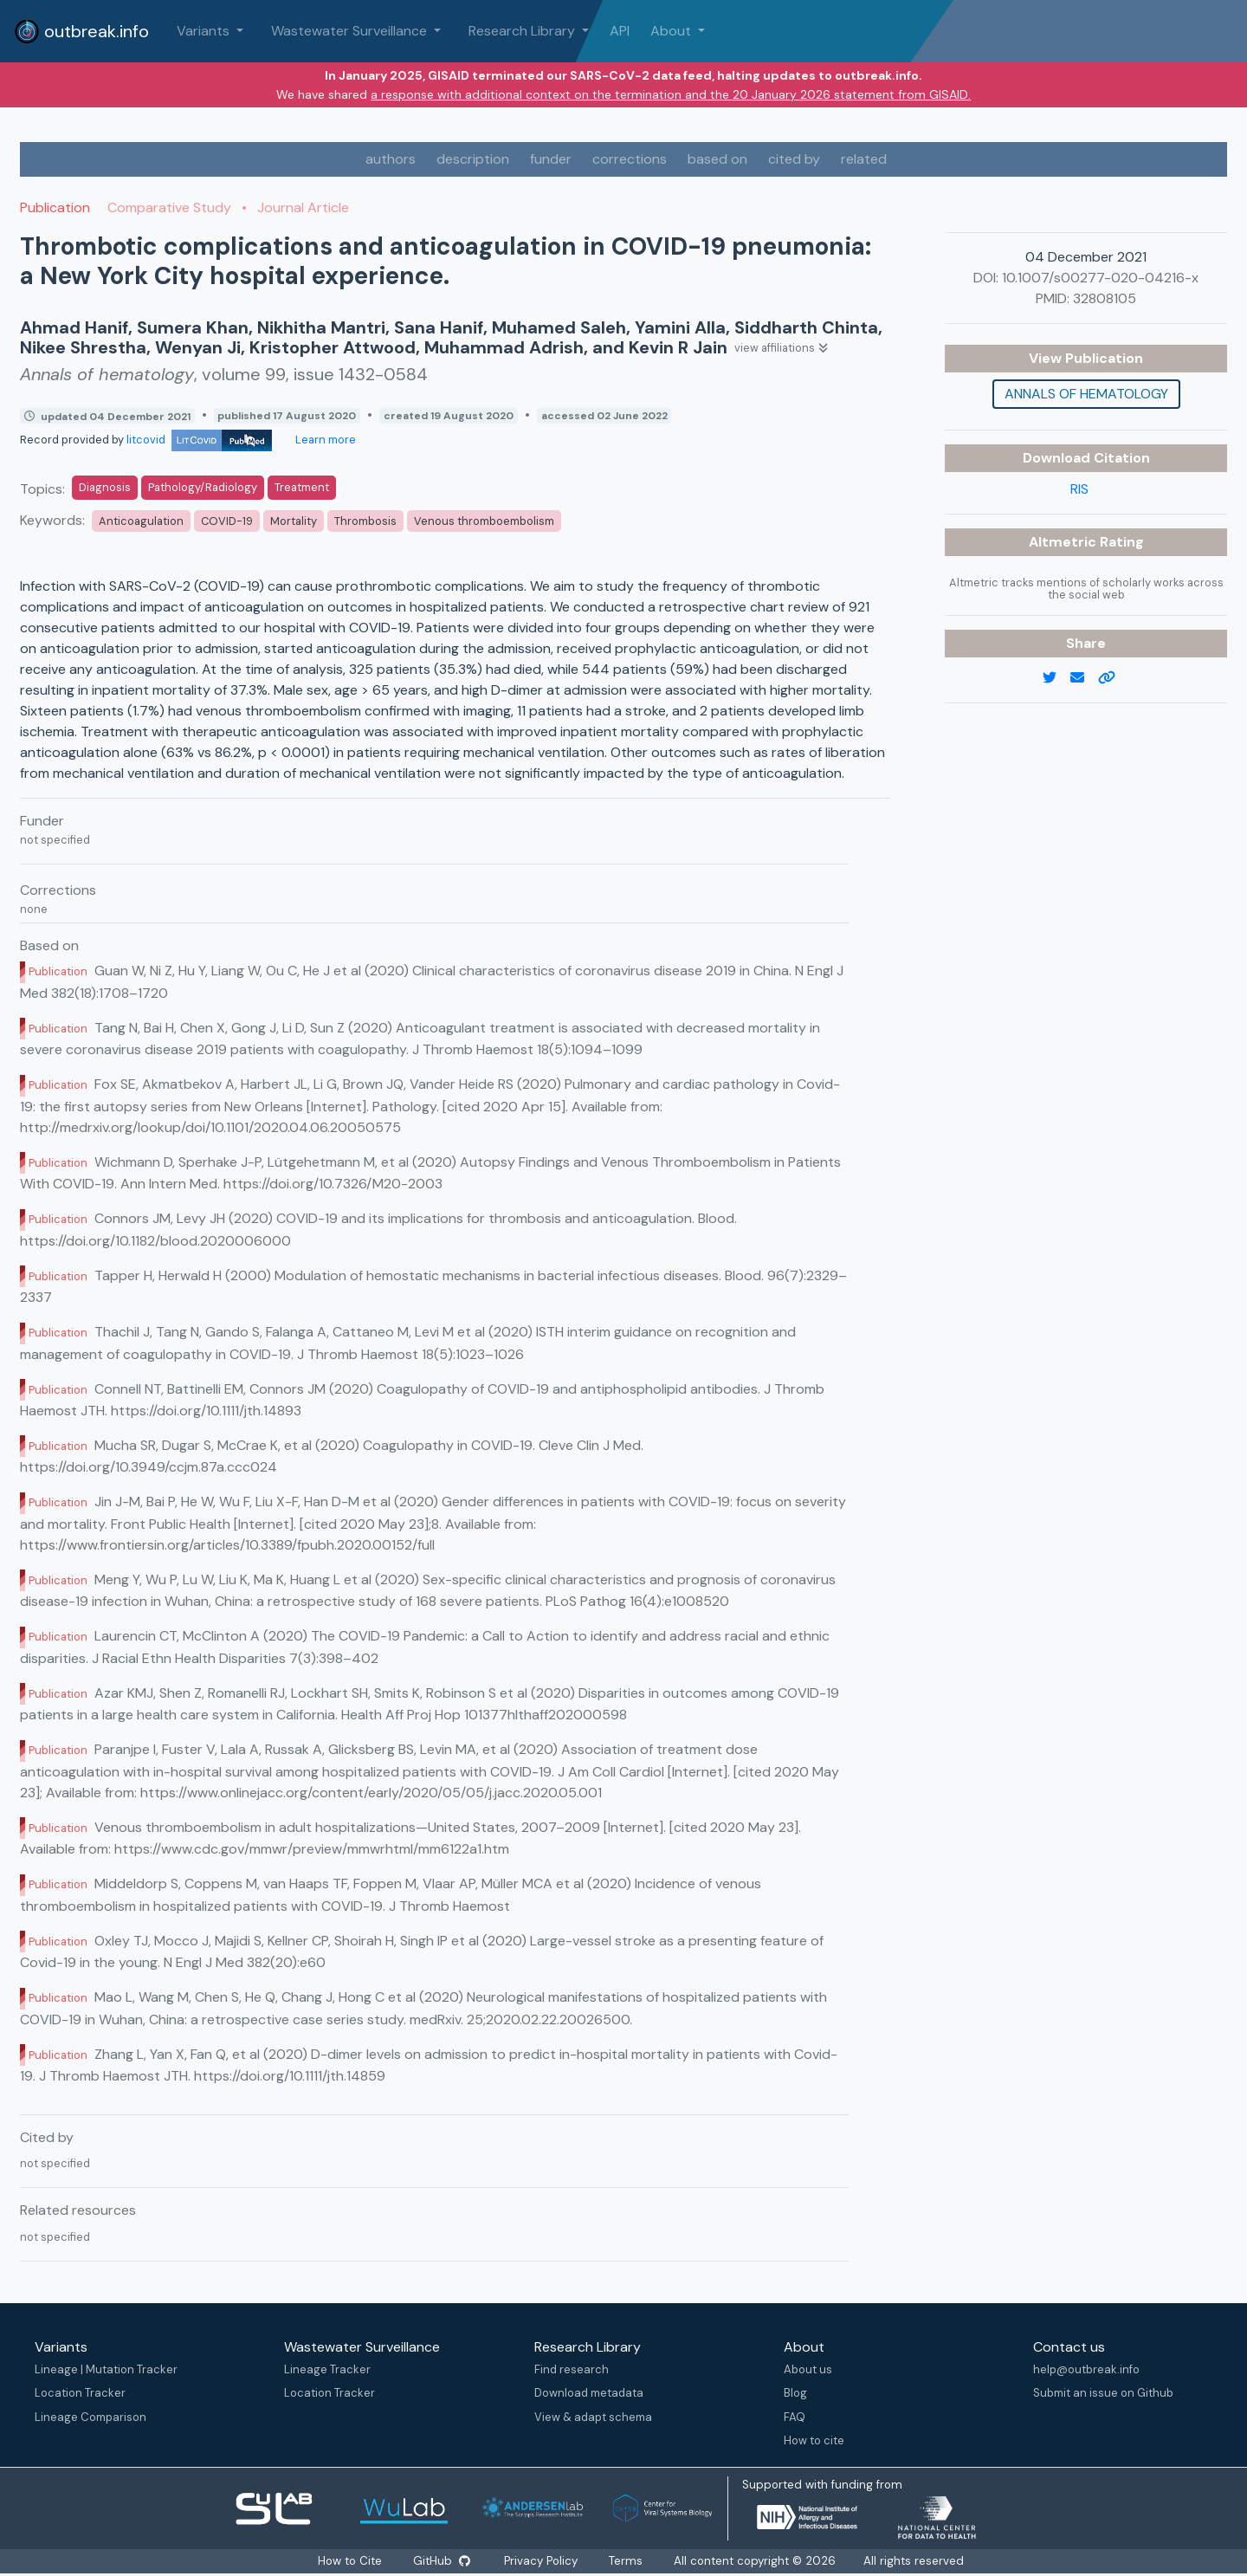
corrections (629, 159)
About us (808, 2369)
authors (390, 159)
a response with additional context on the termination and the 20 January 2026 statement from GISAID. (671, 94)
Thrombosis (365, 521)
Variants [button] (205, 31)
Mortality (293, 521)
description (472, 159)
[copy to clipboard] (1113, 678)
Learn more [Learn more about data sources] (324, 439)
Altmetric (1064, 542)
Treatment (302, 487)
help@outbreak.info (1086, 2369)
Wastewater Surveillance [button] (350, 31)
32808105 (1104, 298)
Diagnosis (105, 487)
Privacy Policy (541, 2560)
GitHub (441, 2560)
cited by (794, 159)
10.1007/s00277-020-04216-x (1100, 278)
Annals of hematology (1086, 394)
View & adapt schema (593, 2417)
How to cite (814, 2440)
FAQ (794, 2417)
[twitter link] (1056, 678)
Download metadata (588, 2392)
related (864, 159)
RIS (1079, 489)
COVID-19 (227, 521)
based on (717, 159)
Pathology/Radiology (202, 487)
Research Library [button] (523, 31)
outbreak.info (81, 31)
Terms (626, 2560)
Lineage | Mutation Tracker (106, 2369)
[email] (1084, 678)
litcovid (199, 439)
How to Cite (350, 2560)
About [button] (672, 31)
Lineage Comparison (90, 2417)
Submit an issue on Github (1103, 2392)
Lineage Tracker (327, 2369)
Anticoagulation (141, 521)
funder (551, 159)
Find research (571, 2369)
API (620, 31)
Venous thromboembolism (484, 521)
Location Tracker (80, 2392)
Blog (795, 2392)
